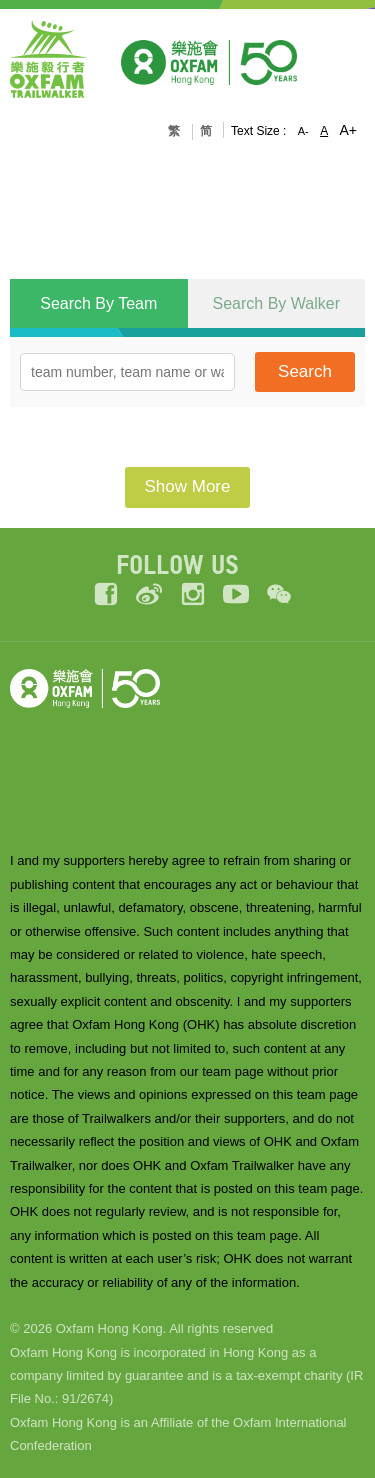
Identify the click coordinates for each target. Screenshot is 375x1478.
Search (305, 371)
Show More (188, 486)
